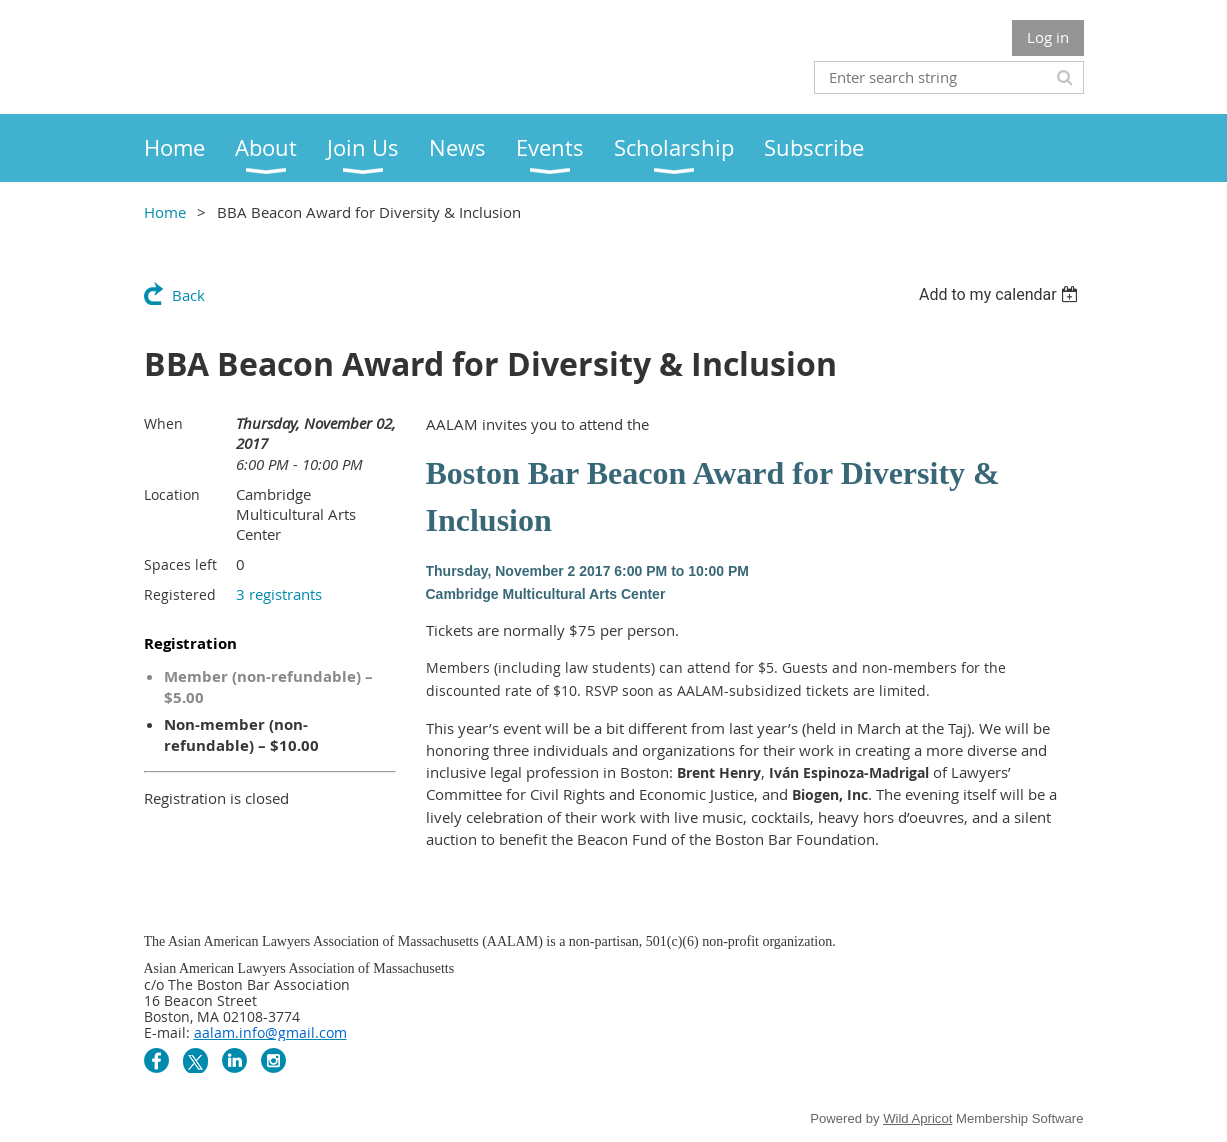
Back (188, 295)
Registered (180, 594)
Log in (1048, 37)
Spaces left (180, 564)
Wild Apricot (917, 1118)
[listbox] (1001, 294)
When (163, 423)
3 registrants (279, 594)
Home (165, 212)
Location (172, 494)
